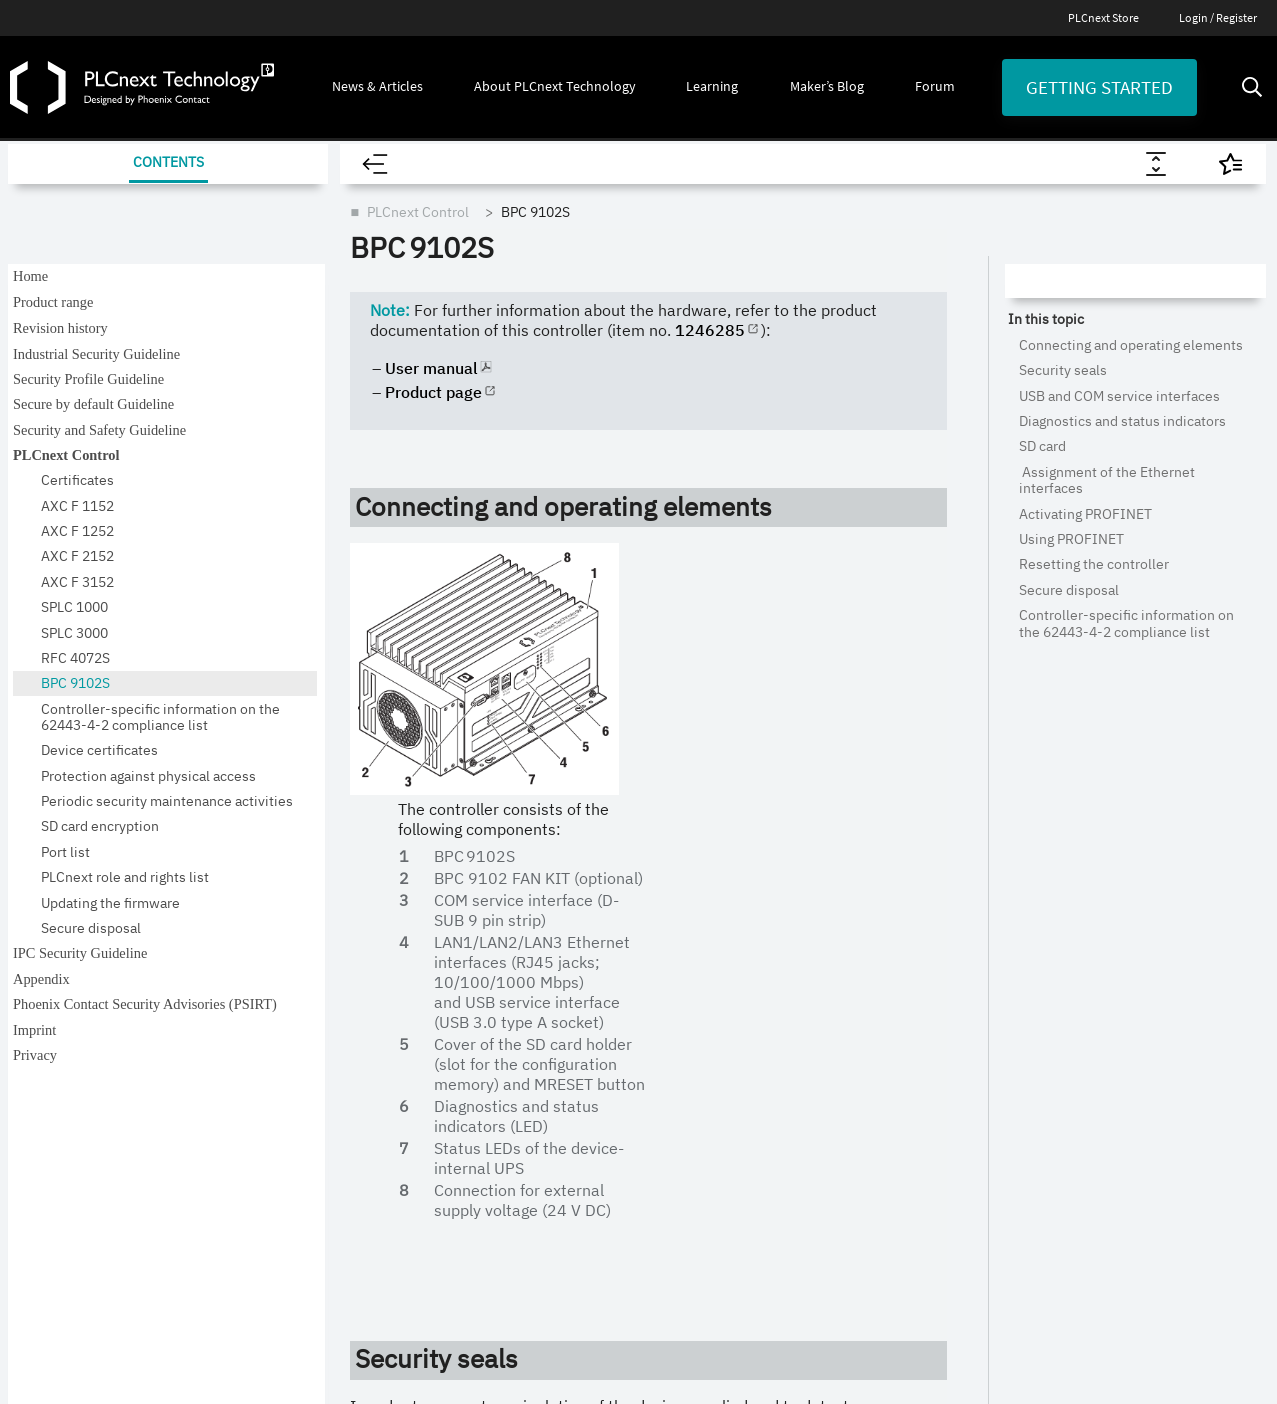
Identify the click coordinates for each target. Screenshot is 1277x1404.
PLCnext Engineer (681, 996)
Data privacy (331, 1318)
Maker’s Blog (1075, 858)
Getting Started (1083, 950)
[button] (377, 87)
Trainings (860, 996)
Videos (852, 904)
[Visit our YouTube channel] (113, 830)
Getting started (1099, 87)
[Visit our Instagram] (185, 830)
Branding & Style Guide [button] (122, 985)
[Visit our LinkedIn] (258, 830)
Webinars (860, 1042)
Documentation (880, 1088)
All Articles (455, 858)
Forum (1058, 904)
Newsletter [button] (81, 940)
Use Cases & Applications (703, 1088)
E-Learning (864, 950)
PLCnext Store (1103, 17)
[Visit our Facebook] (331, 830)
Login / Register (1218, 17)
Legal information (58, 1318)
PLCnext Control (678, 904)
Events (444, 904)
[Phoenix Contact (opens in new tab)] (1182, 1318)
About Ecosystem (681, 858)
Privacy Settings (476, 1318)
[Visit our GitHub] (40, 829)
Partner (651, 1134)
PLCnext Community (690, 1042)
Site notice (202, 1318)
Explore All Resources (897, 858)
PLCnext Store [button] (92, 895)
